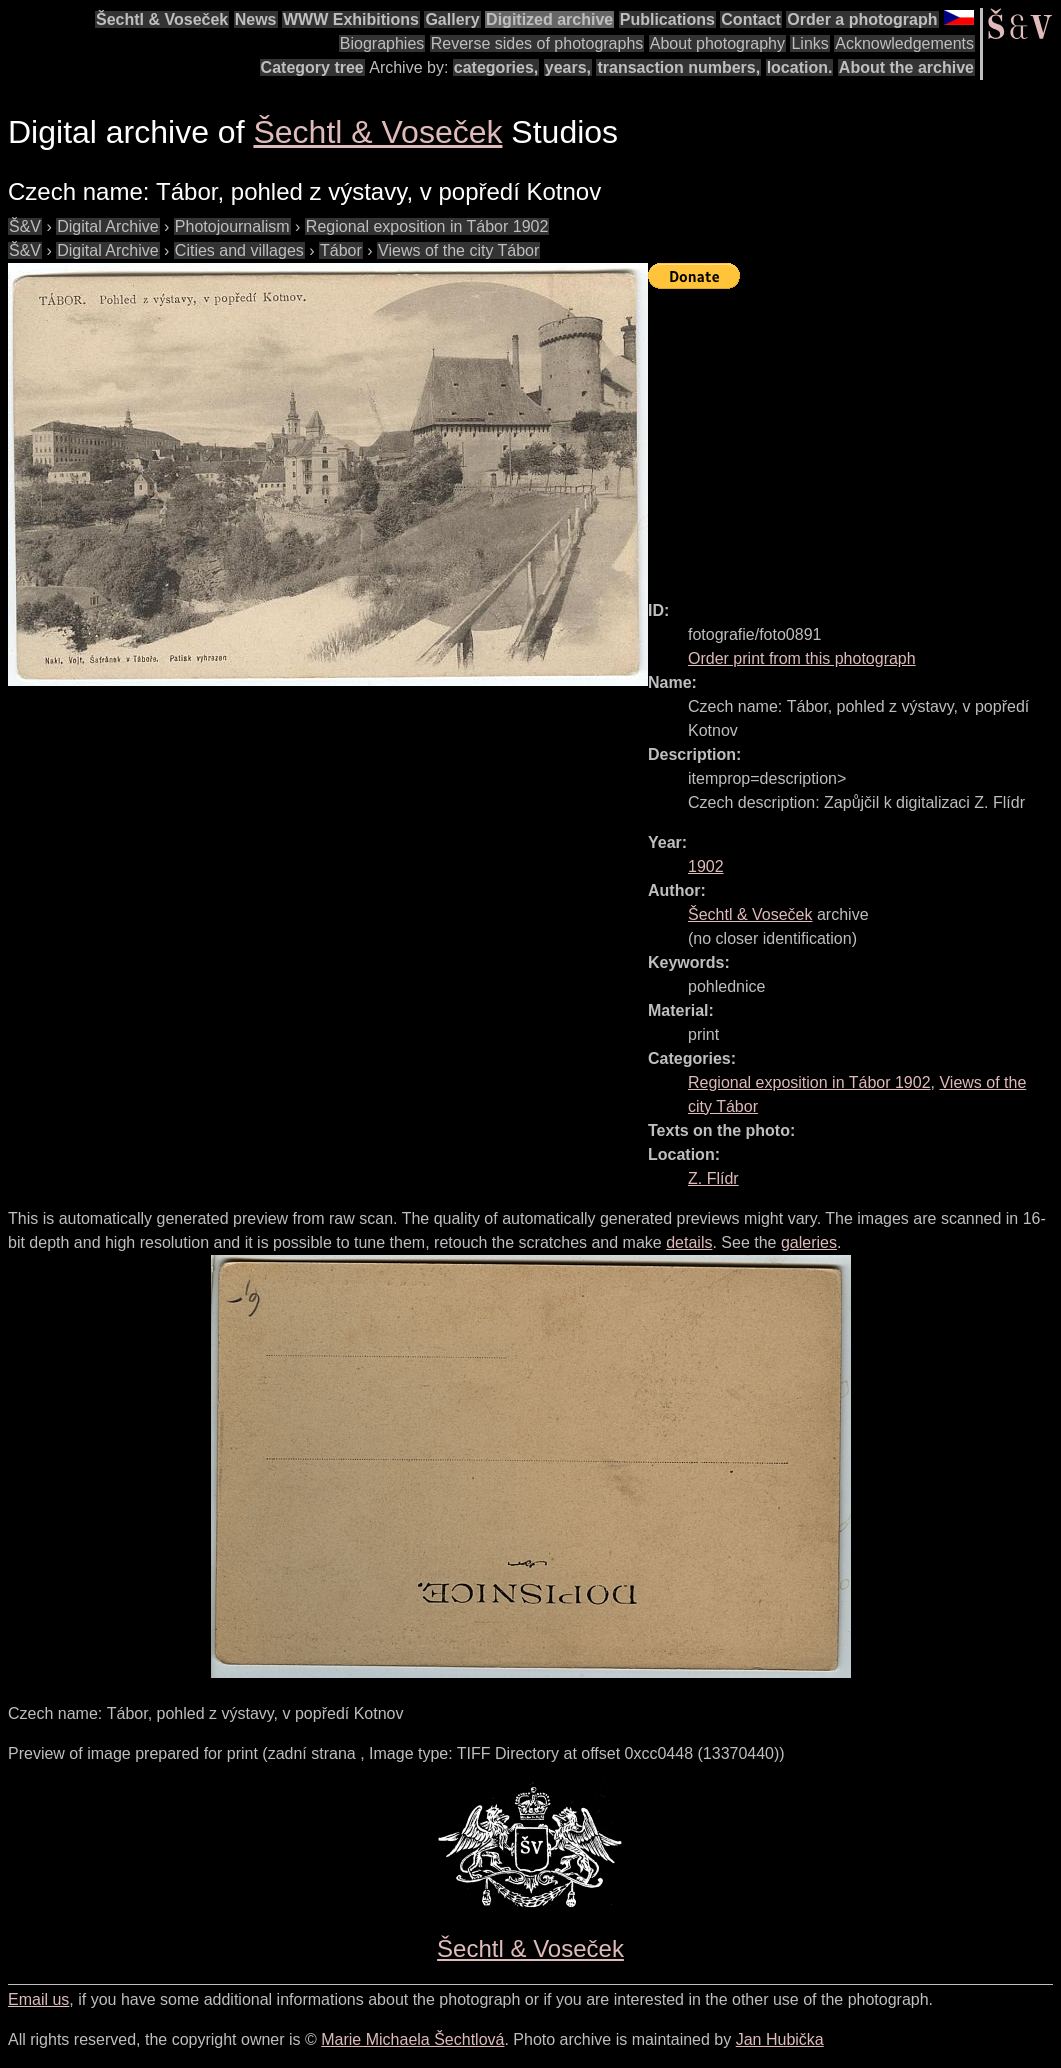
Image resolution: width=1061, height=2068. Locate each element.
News (256, 19)
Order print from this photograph (802, 658)
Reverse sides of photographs (537, 43)
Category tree (312, 67)
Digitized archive (549, 19)
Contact (751, 19)
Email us (38, 1999)
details (689, 1242)
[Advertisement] (854, 436)
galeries (809, 1242)
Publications (667, 19)
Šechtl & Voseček (162, 19)
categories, (496, 67)
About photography (717, 43)
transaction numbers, (678, 67)
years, (568, 67)
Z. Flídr (713, 1178)
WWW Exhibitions (351, 19)
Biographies (382, 43)
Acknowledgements (904, 43)
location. (800, 67)
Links (809, 43)
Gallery (452, 19)
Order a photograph (862, 19)
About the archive (906, 67)
